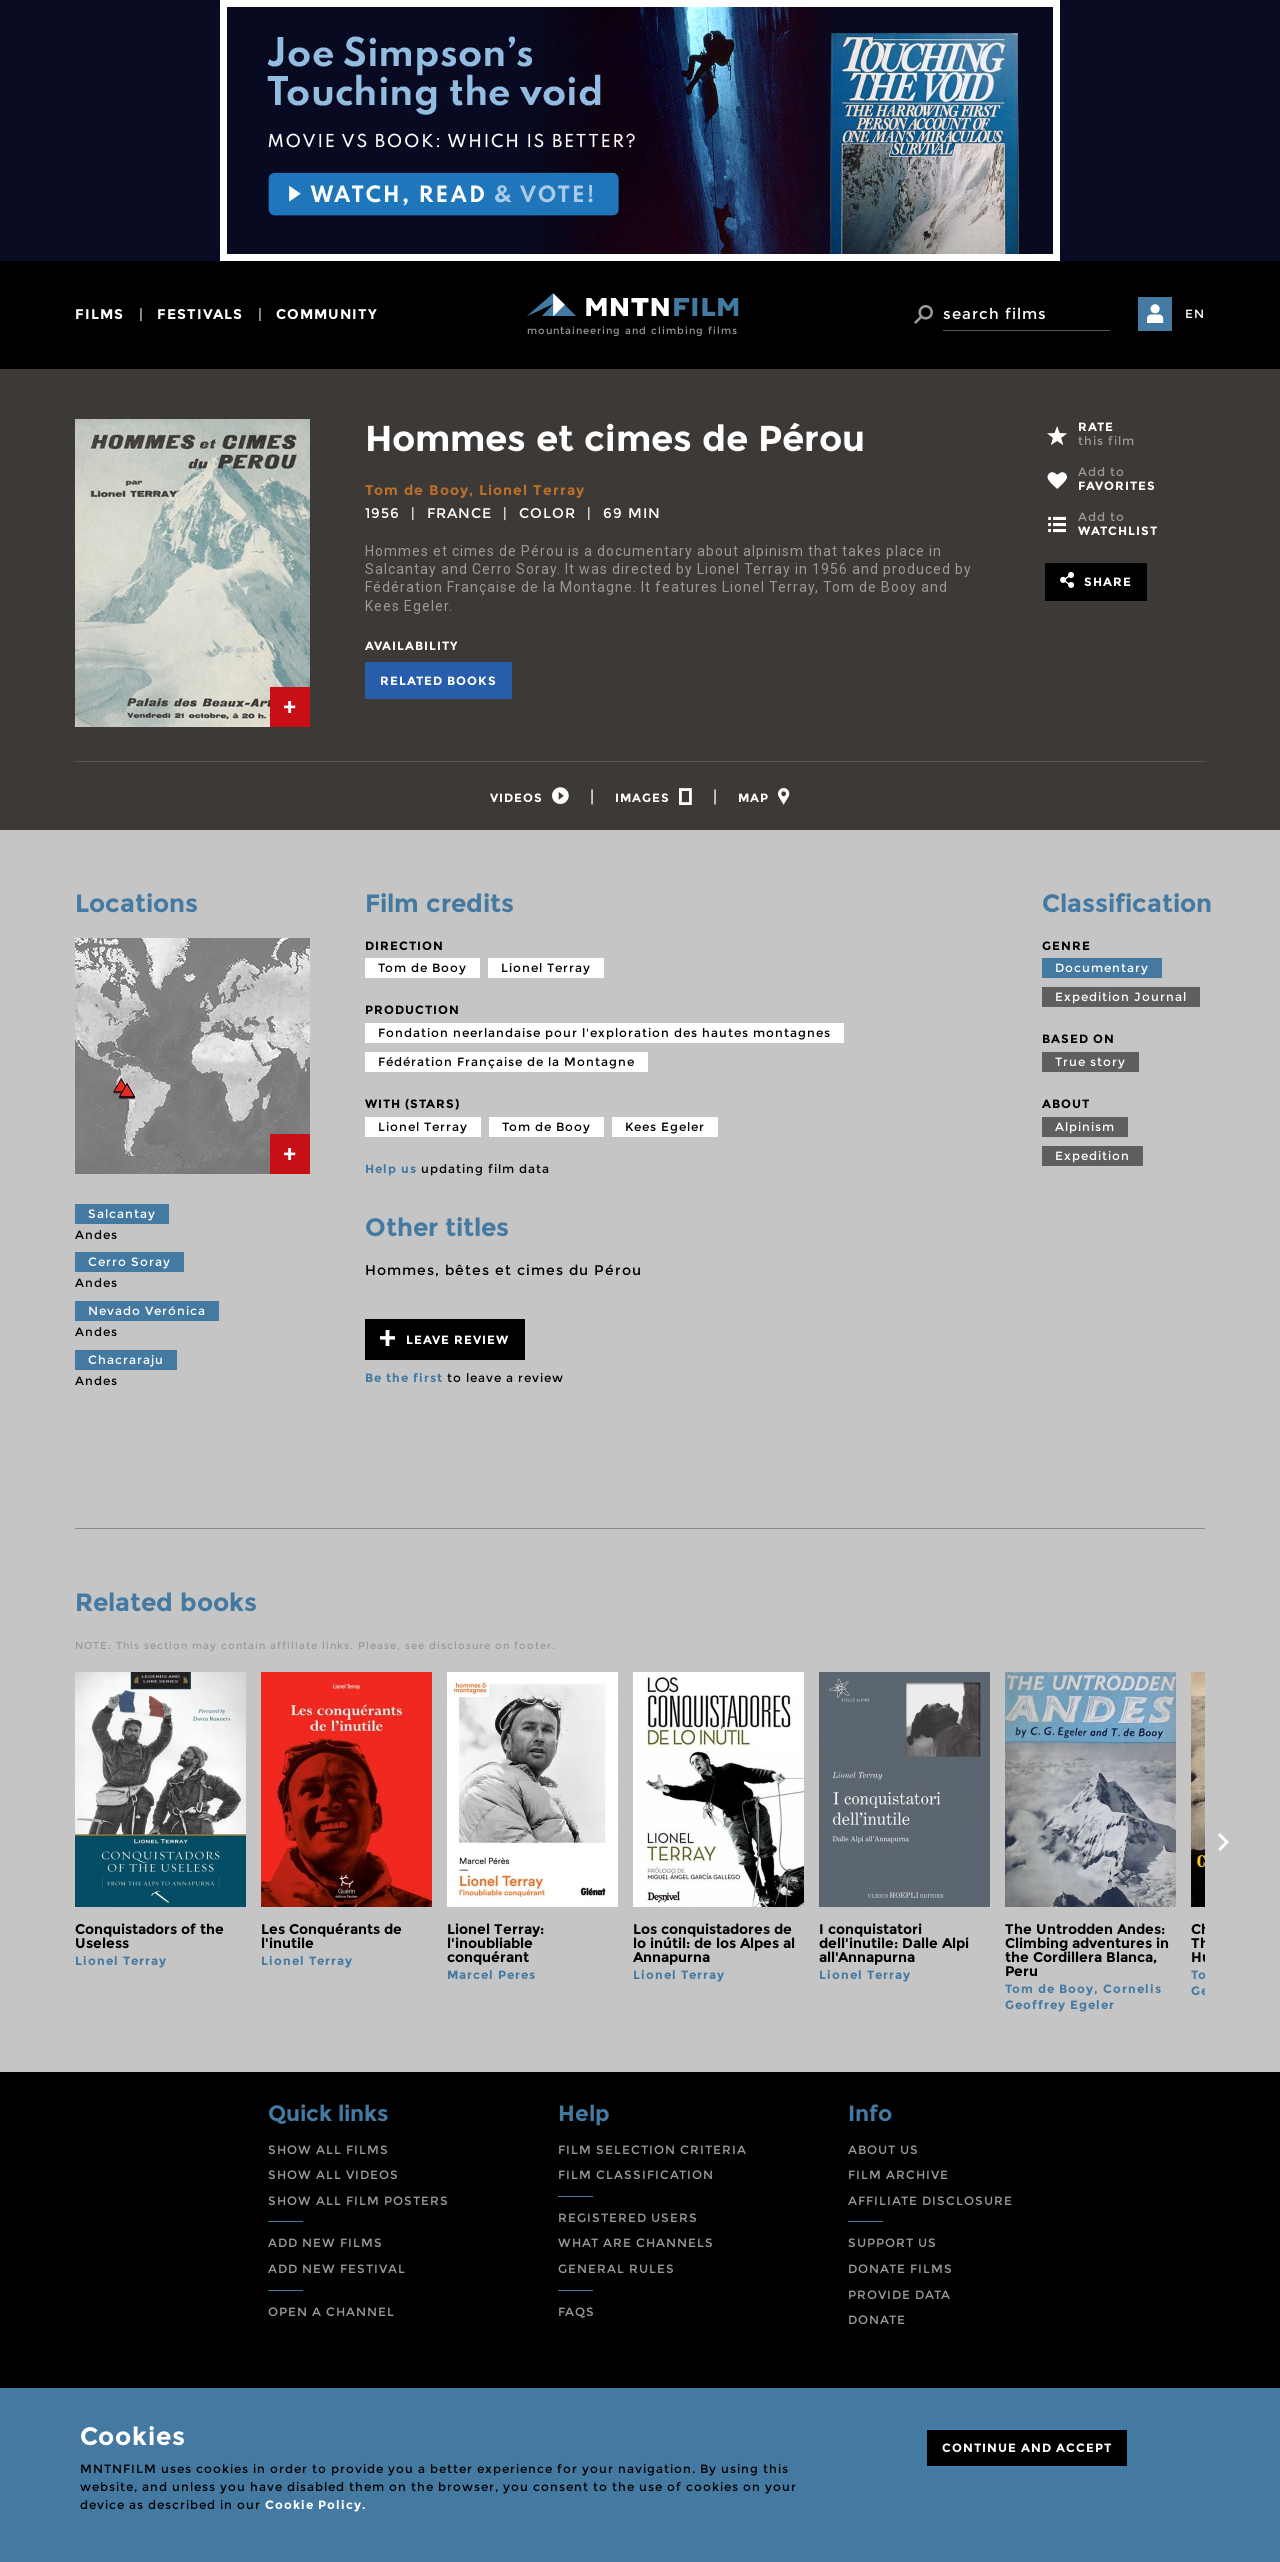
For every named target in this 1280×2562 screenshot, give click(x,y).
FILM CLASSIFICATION (636, 2174)
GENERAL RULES (616, 2268)
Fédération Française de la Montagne (506, 1061)
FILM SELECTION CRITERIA (652, 2149)
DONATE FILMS (900, 2268)
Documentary (1102, 967)
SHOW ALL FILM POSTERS (358, 2200)
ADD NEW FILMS (325, 2242)
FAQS (576, 2311)
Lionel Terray (532, 490)
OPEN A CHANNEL (331, 2311)
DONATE (877, 2319)
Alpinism (1085, 1126)
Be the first (404, 1377)
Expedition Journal (1121, 996)
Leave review (444, 1338)
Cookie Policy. (315, 2504)
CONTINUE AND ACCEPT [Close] (1027, 2447)
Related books (438, 680)
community (327, 314)
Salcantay (122, 1213)
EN (1195, 313)
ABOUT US (883, 2149)
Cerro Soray (129, 1261)
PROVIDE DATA (899, 2294)
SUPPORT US (892, 2242)
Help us (391, 1168)
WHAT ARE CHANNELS (636, 2242)
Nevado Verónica (147, 1310)
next (1223, 1842)
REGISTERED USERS (628, 2217)
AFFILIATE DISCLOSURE (930, 2200)
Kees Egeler (665, 1126)
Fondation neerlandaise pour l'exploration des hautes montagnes (604, 1032)
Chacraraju (126, 1359)
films (99, 314)
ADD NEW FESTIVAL (337, 2268)
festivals (200, 314)
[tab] (290, 707)
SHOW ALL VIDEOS (333, 2174)
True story (1090, 1061)
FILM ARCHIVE (898, 2174)
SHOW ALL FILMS (328, 2149)
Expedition (1092, 1155)
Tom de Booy (417, 490)
